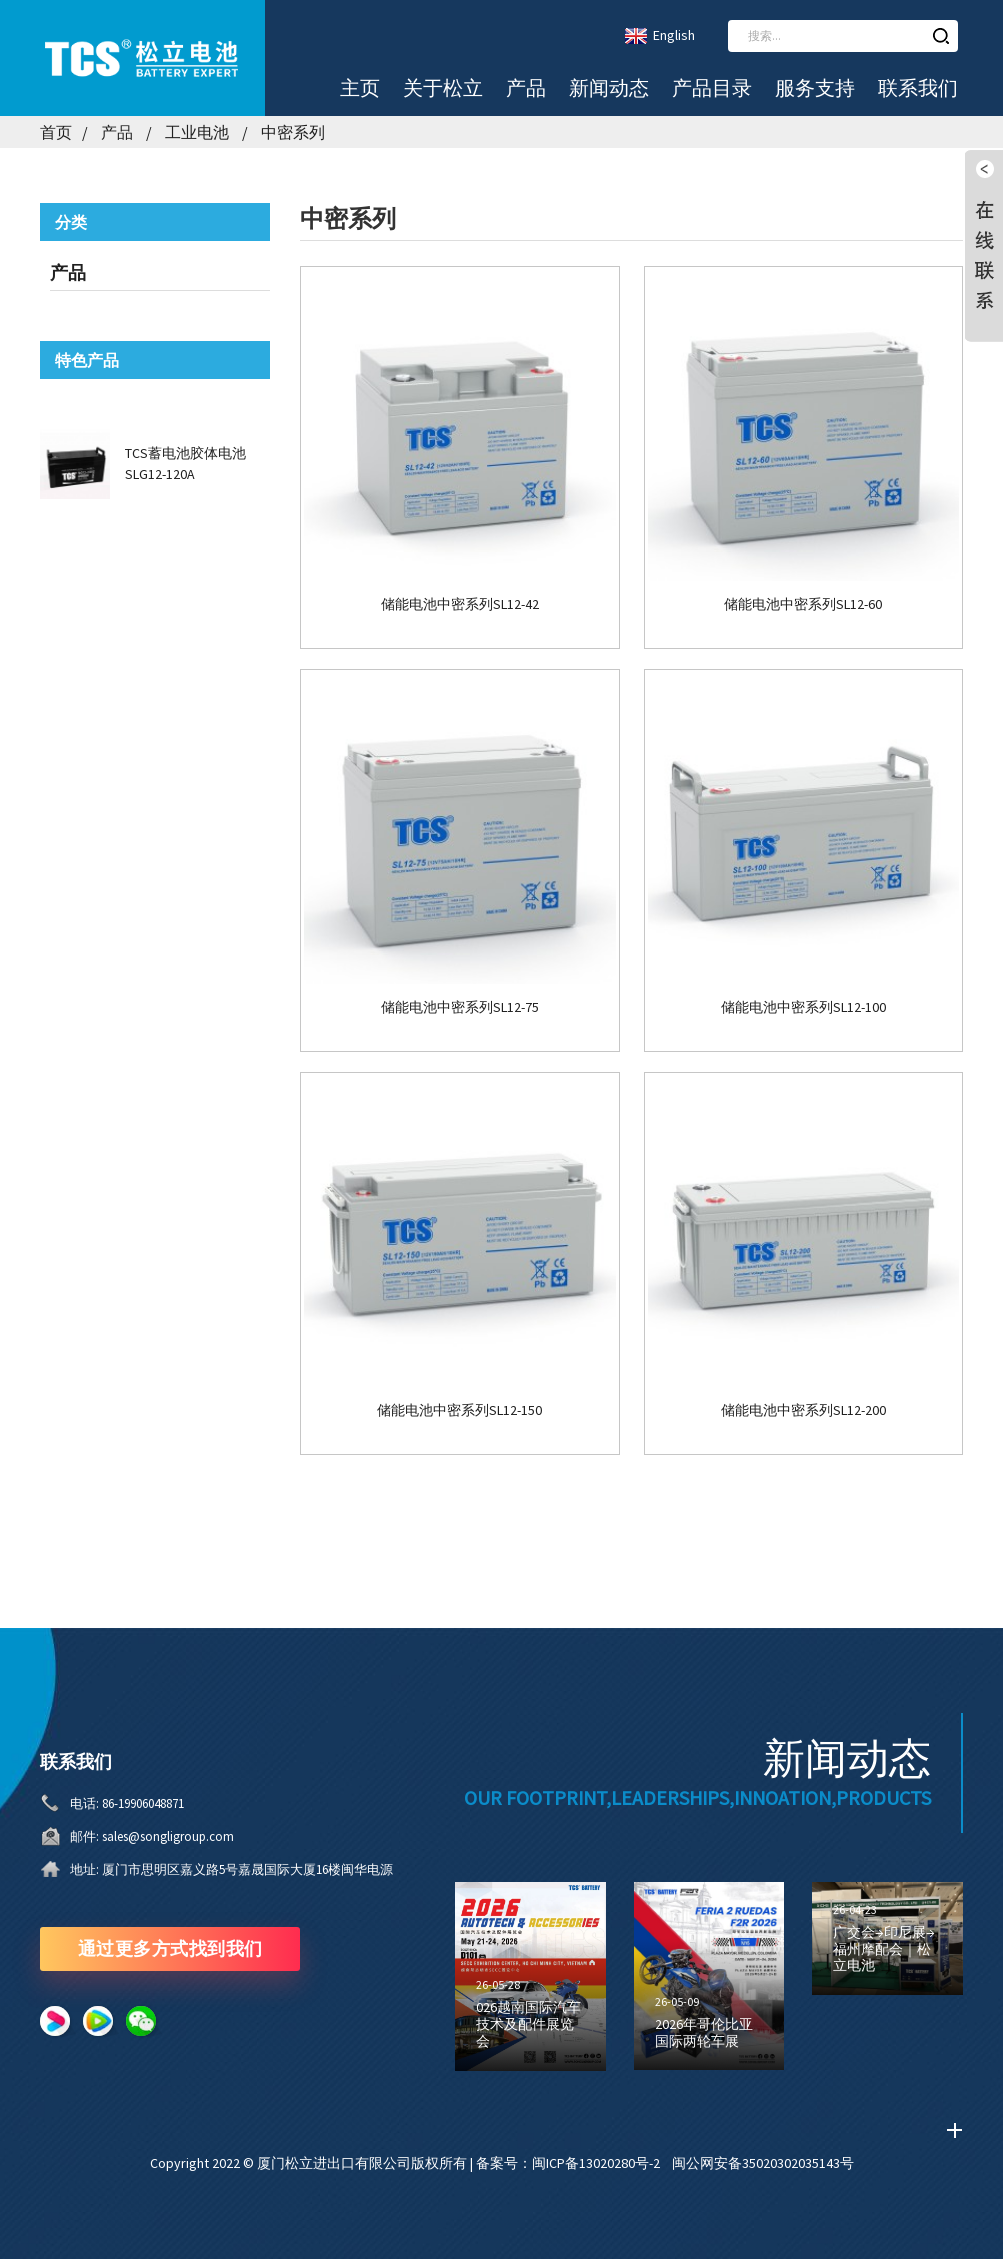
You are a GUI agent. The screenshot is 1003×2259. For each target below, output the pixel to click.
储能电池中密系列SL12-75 (460, 1007)
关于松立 (443, 88)
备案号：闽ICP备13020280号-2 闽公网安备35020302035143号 (665, 2163)
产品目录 (712, 88)
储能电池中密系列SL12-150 (459, 1410)
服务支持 (815, 88)
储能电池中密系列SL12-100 (803, 1007)
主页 (360, 88)
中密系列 (293, 132)
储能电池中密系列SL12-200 (803, 1410)
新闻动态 (609, 88)
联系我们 (918, 88)
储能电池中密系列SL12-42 (460, 604)
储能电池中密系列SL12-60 (803, 604)
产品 (526, 88)
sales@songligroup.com (168, 1836)
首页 (56, 132)
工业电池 (197, 132)
